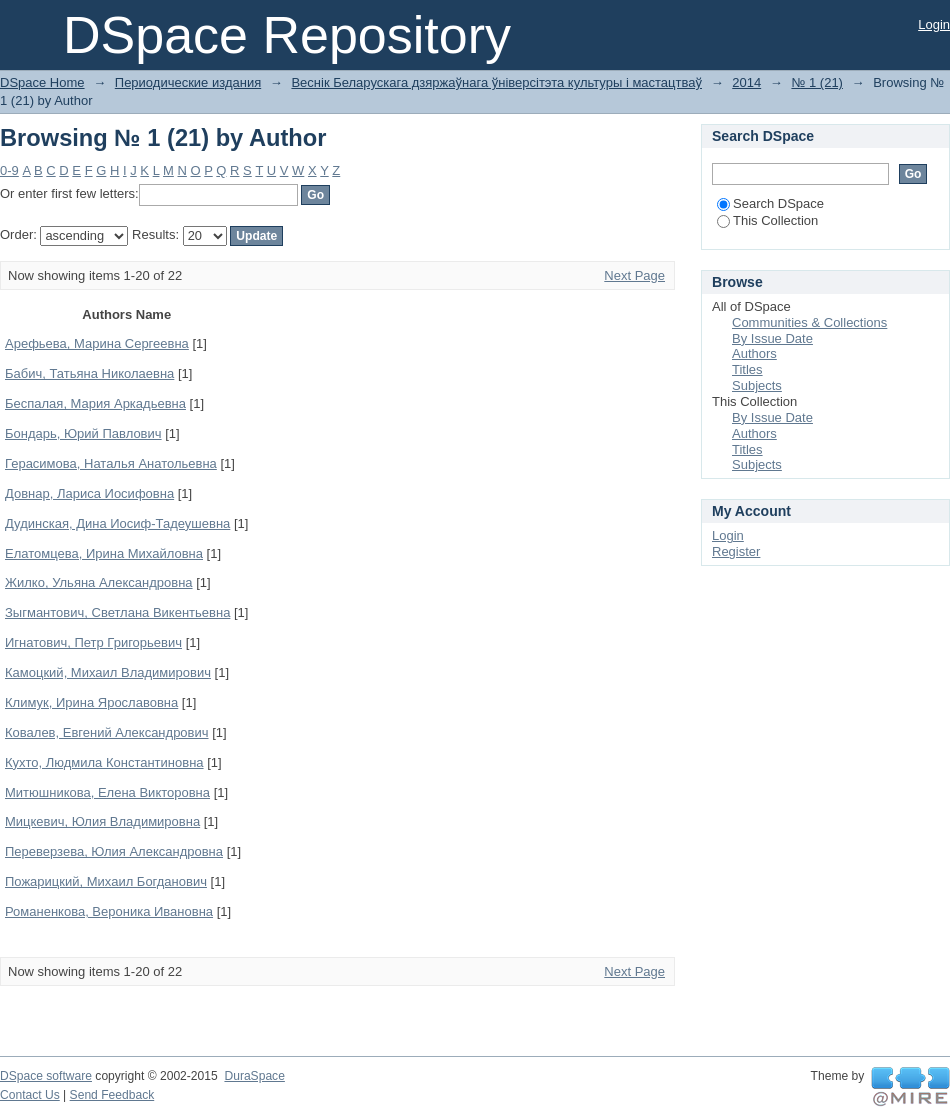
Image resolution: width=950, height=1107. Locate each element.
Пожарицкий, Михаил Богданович (106, 881)
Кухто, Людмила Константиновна (104, 762)
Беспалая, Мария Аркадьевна (95, 403)
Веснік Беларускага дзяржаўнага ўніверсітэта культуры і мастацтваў (496, 82)
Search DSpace (770, 203)
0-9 (9, 170)
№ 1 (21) (817, 82)
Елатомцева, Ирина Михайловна (104, 553)
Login (934, 24)
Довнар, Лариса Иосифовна (89, 493)
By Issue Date (772, 338)
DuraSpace (254, 1076)
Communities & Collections (809, 322)
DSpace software (46, 1076)
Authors (754, 353)
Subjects (757, 385)
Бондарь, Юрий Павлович (83, 433)
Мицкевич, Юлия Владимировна (102, 821)
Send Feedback (112, 1095)
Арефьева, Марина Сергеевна (97, 343)
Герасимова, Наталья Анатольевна (111, 463)
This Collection (767, 220)
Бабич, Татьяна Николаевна (89, 373)
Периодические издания (188, 82)
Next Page (634, 275)
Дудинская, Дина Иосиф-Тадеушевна (117, 523)
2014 (746, 82)
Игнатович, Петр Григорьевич (93, 642)
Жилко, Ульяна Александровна (99, 582)
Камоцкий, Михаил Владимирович (108, 672)
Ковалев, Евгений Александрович (107, 732)
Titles (747, 369)
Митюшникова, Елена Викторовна (107, 792)
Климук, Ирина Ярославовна (91, 702)
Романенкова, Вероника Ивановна (109, 911)
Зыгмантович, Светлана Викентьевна (117, 612)
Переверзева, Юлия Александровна (114, 851)
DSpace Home (42, 82)
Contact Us (30, 1095)
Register (736, 551)
